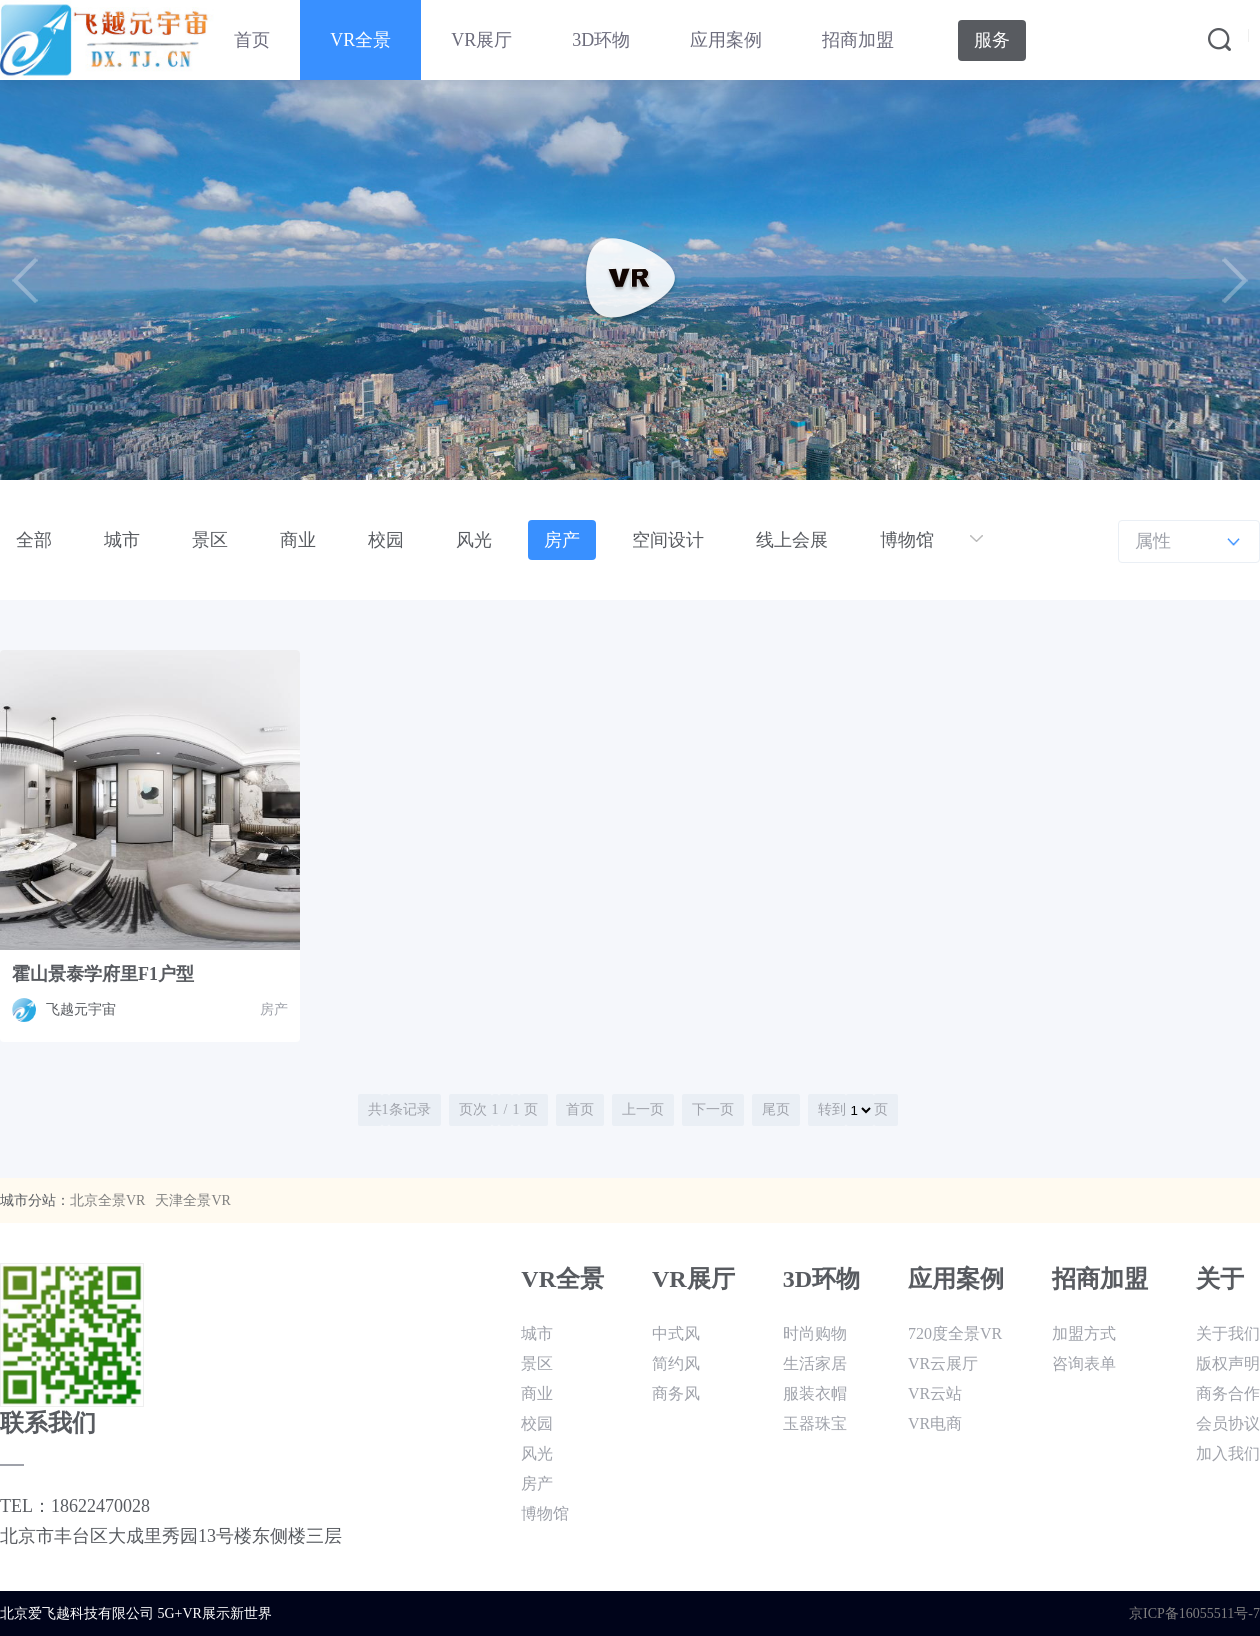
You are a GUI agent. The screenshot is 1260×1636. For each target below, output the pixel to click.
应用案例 (726, 40)
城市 (122, 540)
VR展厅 (481, 40)
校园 (386, 540)
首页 (252, 40)
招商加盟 (858, 40)
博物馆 (907, 540)
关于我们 (1228, 1333)
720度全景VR (955, 1333)
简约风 (676, 1363)
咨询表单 (1084, 1363)
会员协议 (1228, 1423)
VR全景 (360, 40)
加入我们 (1228, 1453)
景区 (210, 540)
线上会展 (792, 540)
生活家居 (815, 1363)
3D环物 (601, 40)
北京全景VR (107, 1200)
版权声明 (1228, 1363)
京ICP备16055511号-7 (1194, 1613)
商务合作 (1228, 1393)
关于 (1220, 1279)
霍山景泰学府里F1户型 (103, 974)
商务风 (676, 1393)
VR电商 (935, 1423)
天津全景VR (192, 1200)
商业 (298, 540)
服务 (992, 40)
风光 (474, 540)
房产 (562, 540)
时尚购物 (815, 1333)
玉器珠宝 (815, 1423)
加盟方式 (1084, 1333)
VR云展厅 (943, 1363)
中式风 (676, 1333)
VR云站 (935, 1393)
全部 (34, 540)
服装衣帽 (815, 1393)
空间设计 (668, 540)
